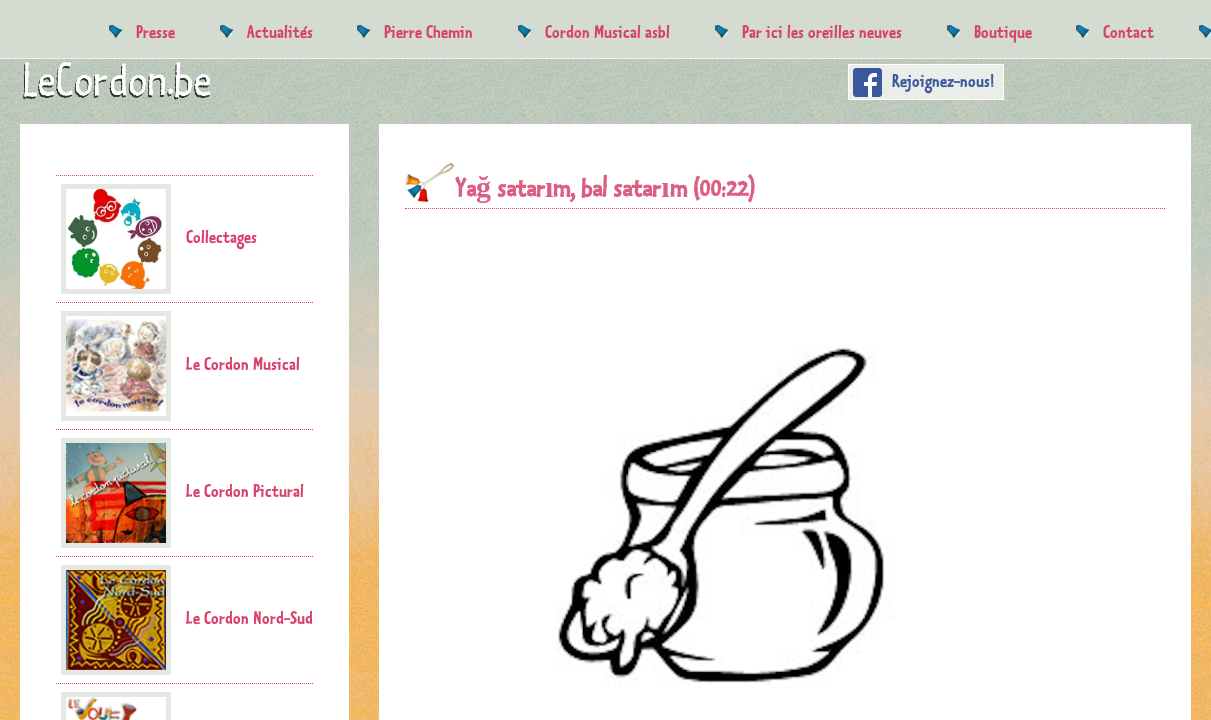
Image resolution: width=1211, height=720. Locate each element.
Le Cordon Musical (180, 366)
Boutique (1003, 31)
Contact (1128, 31)
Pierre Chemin (428, 31)
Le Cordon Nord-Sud (187, 620)
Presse (155, 31)
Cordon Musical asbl (607, 31)
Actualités (280, 31)
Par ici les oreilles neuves (822, 31)
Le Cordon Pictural (182, 493)
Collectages (159, 239)
